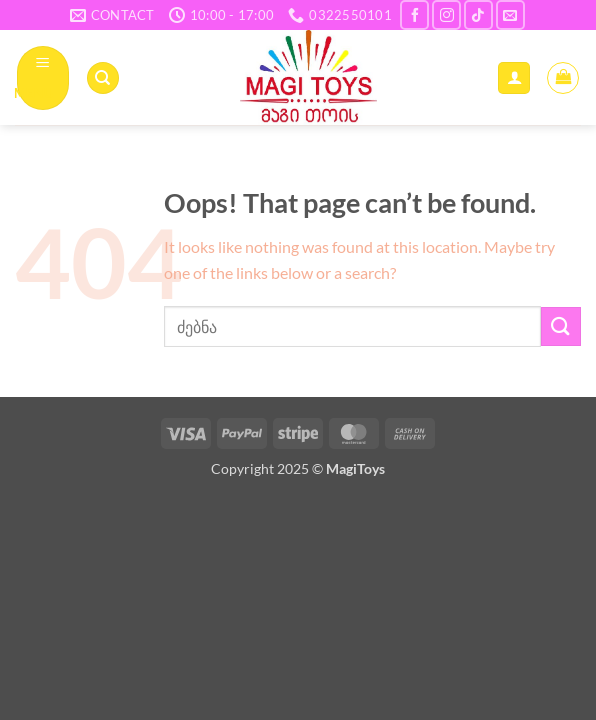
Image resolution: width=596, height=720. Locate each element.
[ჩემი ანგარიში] (514, 78)
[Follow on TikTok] (478, 14)
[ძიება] (103, 78)
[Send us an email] (510, 14)
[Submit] (561, 326)
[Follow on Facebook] (414, 14)
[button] (43, 77)
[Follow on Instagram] (446, 14)
